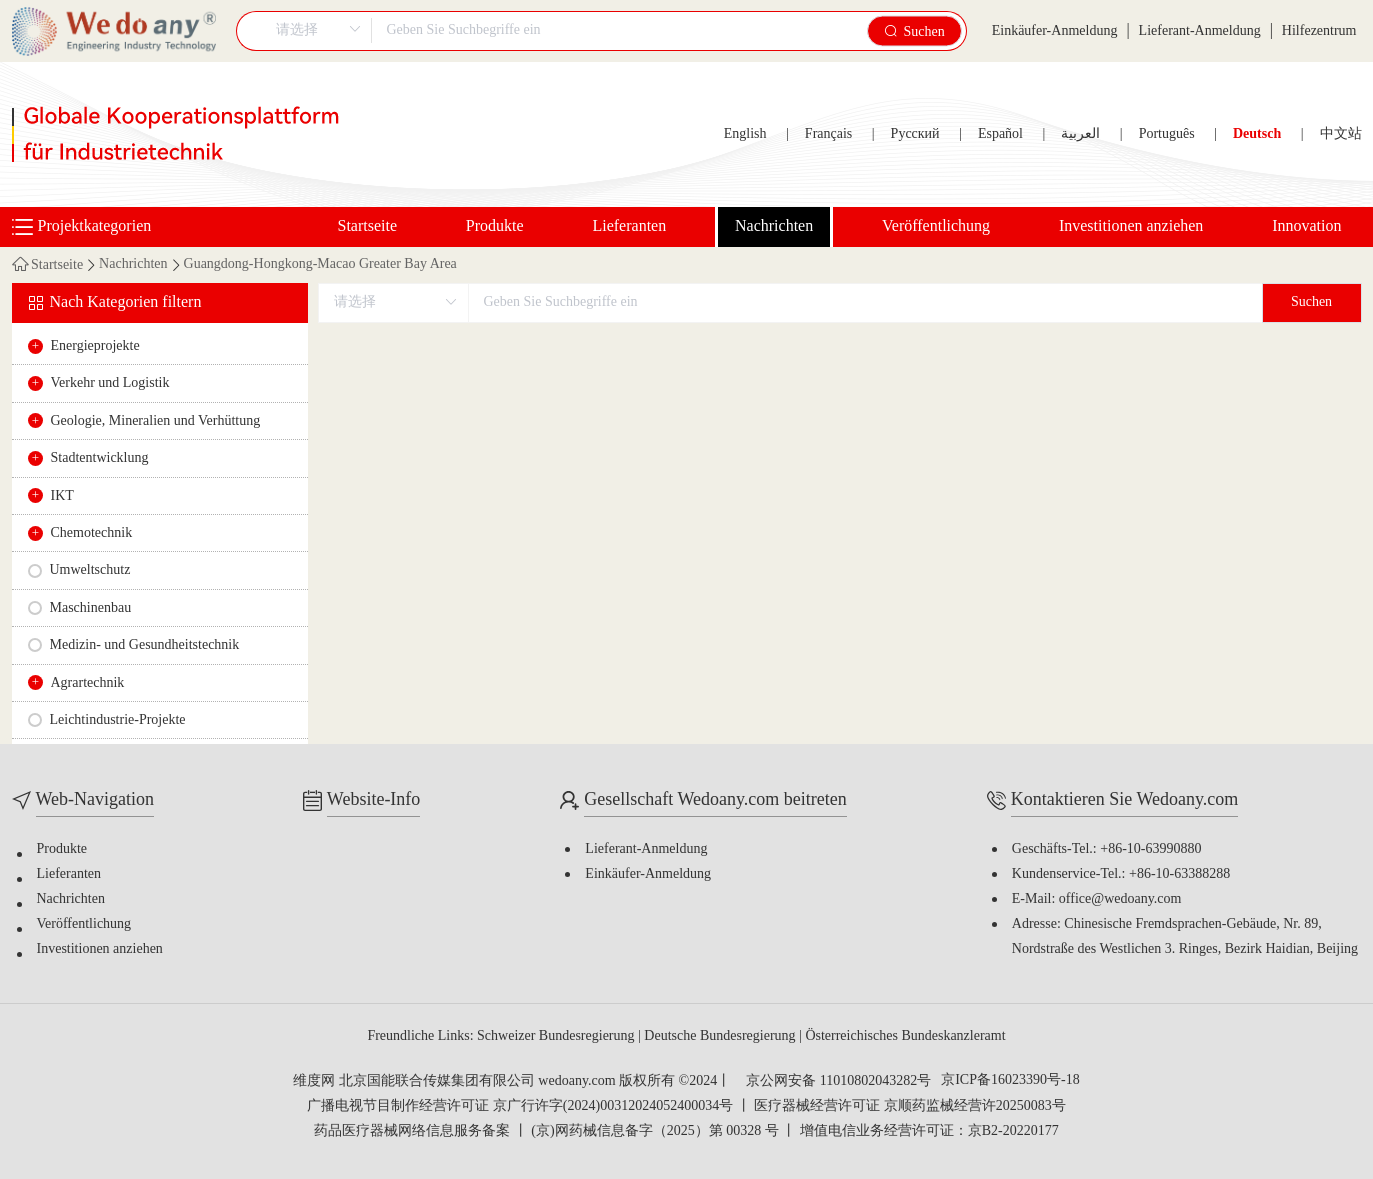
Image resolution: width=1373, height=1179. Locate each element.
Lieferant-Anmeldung (1200, 31)
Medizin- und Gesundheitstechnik (145, 645)
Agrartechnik (88, 683)
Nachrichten (774, 226)
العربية (1080, 134)
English (745, 134)
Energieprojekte (95, 346)
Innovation (1306, 226)
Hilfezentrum (1319, 31)
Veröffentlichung (936, 226)
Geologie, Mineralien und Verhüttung (156, 421)
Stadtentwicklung (100, 458)
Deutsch (1257, 134)
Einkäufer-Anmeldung (1055, 31)
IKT (62, 496)
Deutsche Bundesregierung (721, 1036)
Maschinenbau (91, 608)
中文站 (1341, 134)
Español (1000, 134)
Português (1167, 134)
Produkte (495, 226)
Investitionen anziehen (1131, 226)
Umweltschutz (90, 570)
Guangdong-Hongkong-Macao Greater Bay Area (320, 265)
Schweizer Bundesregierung (557, 1036)
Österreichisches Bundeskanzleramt (905, 1036)
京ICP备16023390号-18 (1010, 1081)
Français (828, 134)
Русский (915, 134)
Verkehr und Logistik (110, 383)
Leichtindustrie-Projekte (118, 720)
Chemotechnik (92, 533)
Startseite (368, 226)
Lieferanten (629, 226)
